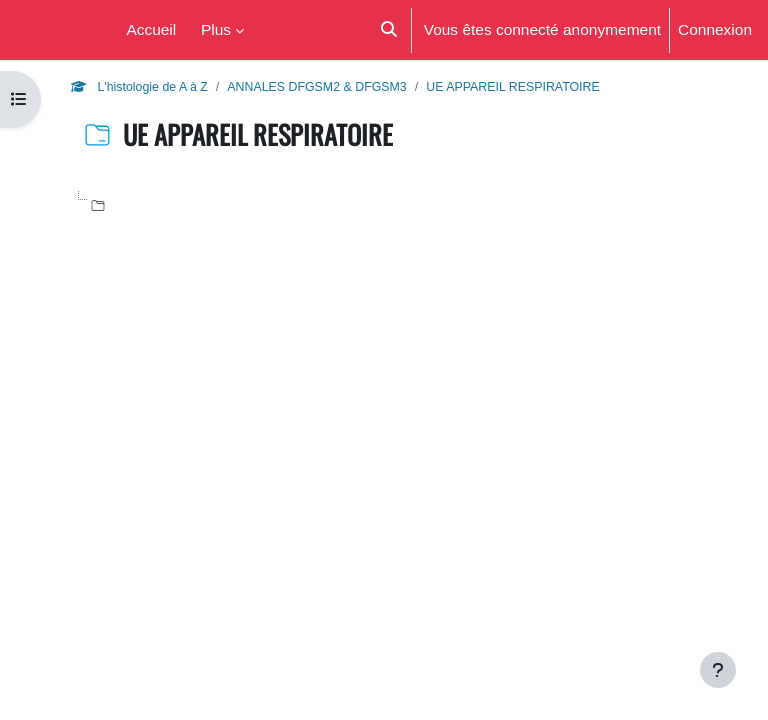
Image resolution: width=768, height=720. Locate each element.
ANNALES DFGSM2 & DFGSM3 (316, 86)
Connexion (715, 29)
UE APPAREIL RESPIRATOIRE (513, 86)
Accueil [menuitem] (151, 29)
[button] (387, 30)
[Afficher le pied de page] (718, 670)
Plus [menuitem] (216, 29)
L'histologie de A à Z (139, 86)
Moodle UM (53, 29)
